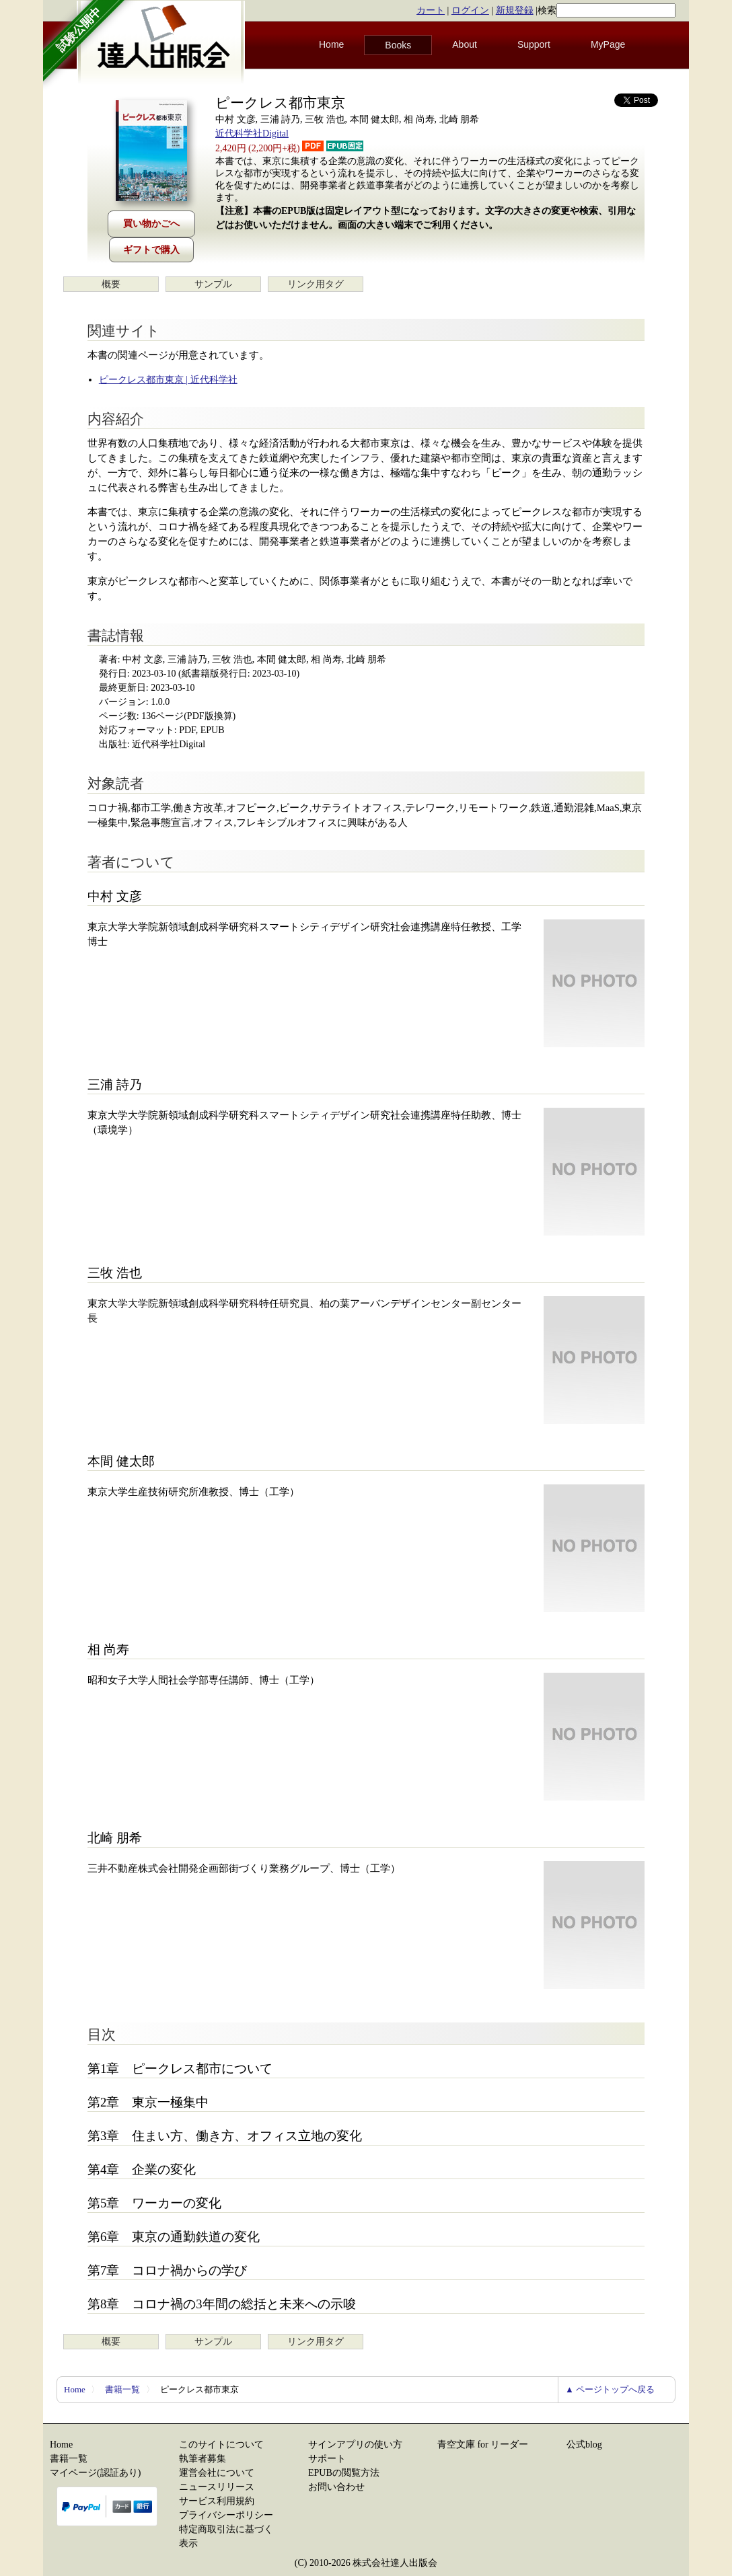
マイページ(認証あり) (95, 2473)
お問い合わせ (336, 2487)
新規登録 (515, 10)
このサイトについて (221, 2444)
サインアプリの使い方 (355, 2444)
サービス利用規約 (216, 2501)
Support (533, 44)
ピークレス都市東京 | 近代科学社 (168, 380)
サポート (327, 2459)
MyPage (608, 44)
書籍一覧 (122, 2389)
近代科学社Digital (252, 133)
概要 (111, 284)
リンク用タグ (315, 284)
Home (331, 44)
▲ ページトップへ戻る (610, 2389)
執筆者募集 (202, 2459)
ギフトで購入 (151, 250)
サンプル (213, 284)
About (464, 44)
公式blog (584, 2444)
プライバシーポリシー (226, 2515)
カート (430, 10)
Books (398, 45)
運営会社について (216, 2473)
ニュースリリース (216, 2487)
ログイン (470, 10)
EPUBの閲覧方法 (343, 2473)
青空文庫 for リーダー (482, 2444)
